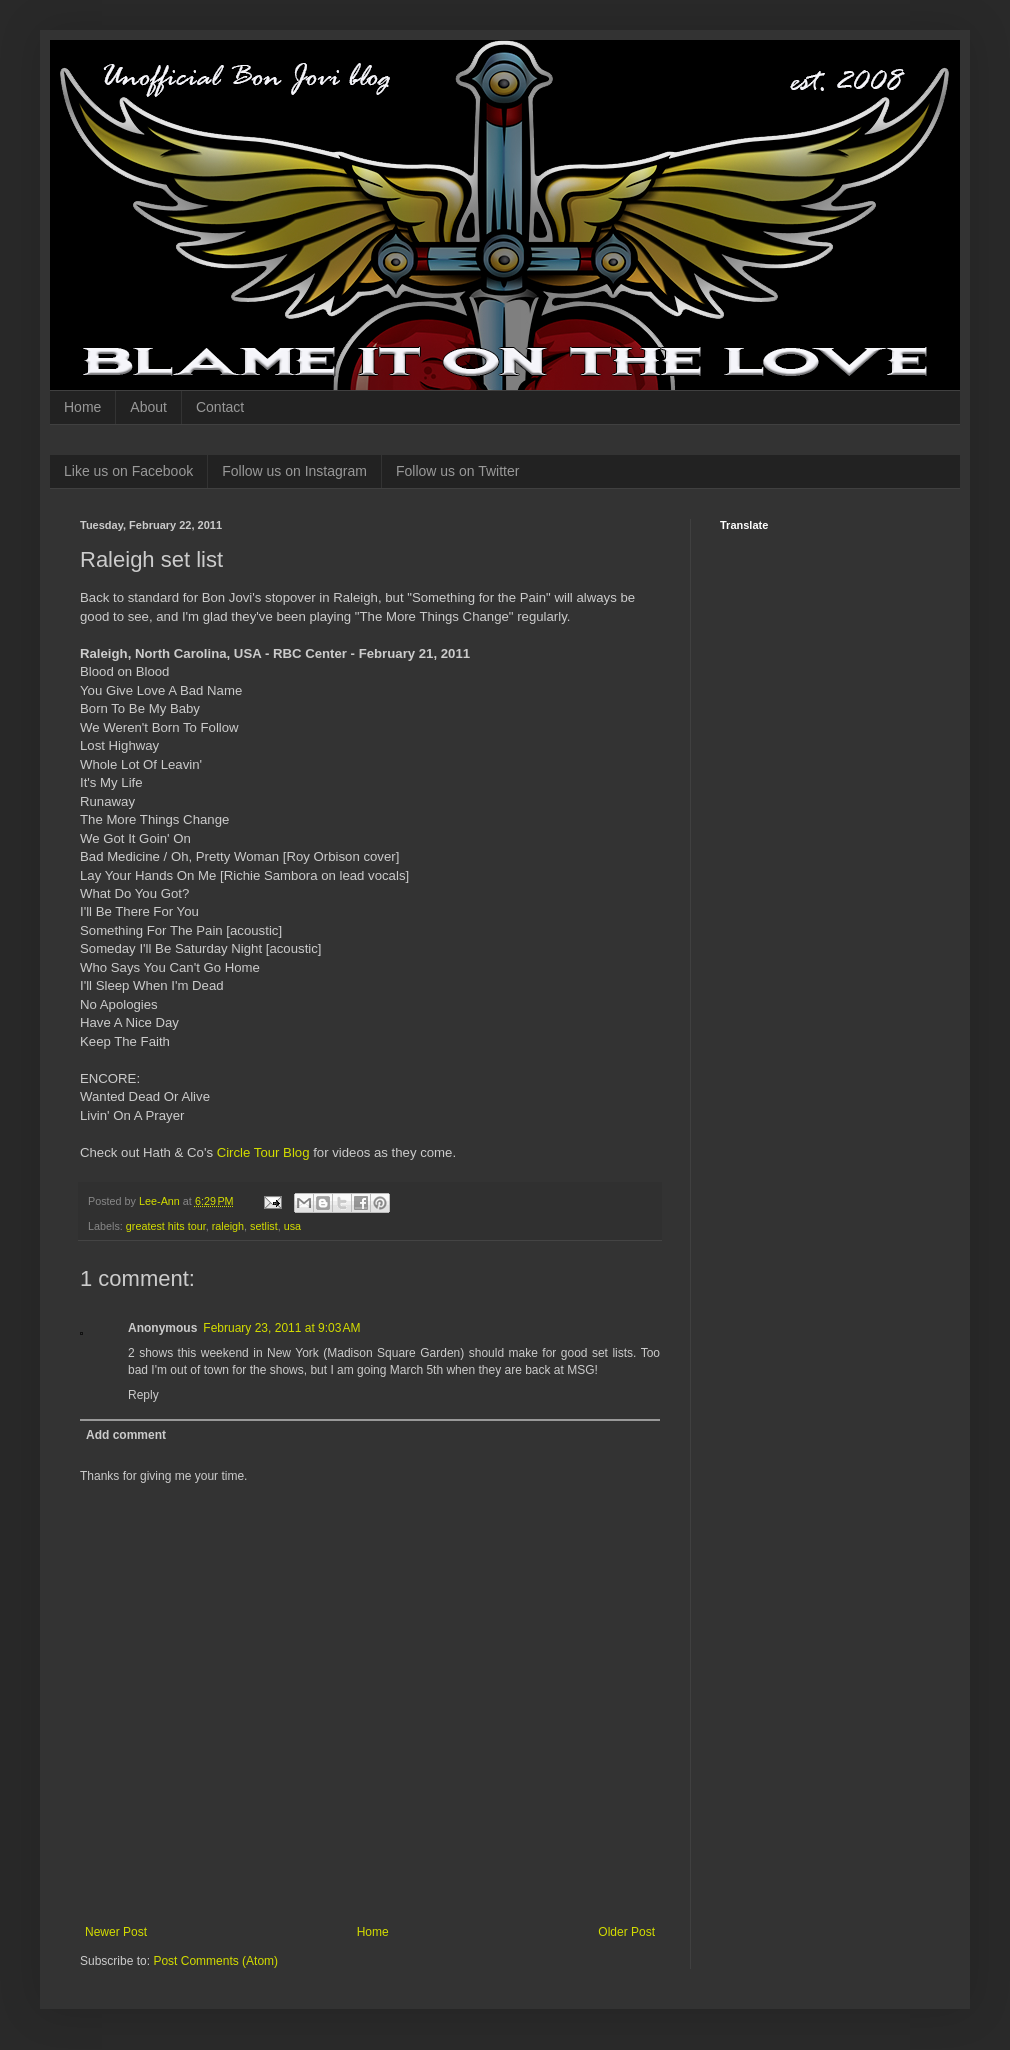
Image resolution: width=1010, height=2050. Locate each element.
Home (82, 407)
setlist (264, 1226)
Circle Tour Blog (263, 1152)
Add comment (126, 1435)
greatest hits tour (166, 1226)
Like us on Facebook (128, 471)
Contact (220, 407)
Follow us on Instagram (294, 471)
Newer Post (116, 1932)
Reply (143, 1395)
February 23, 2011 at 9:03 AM (281, 1328)
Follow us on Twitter (457, 471)
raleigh (228, 1226)
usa (292, 1226)
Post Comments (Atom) (215, 1961)
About (148, 407)
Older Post (626, 1932)
